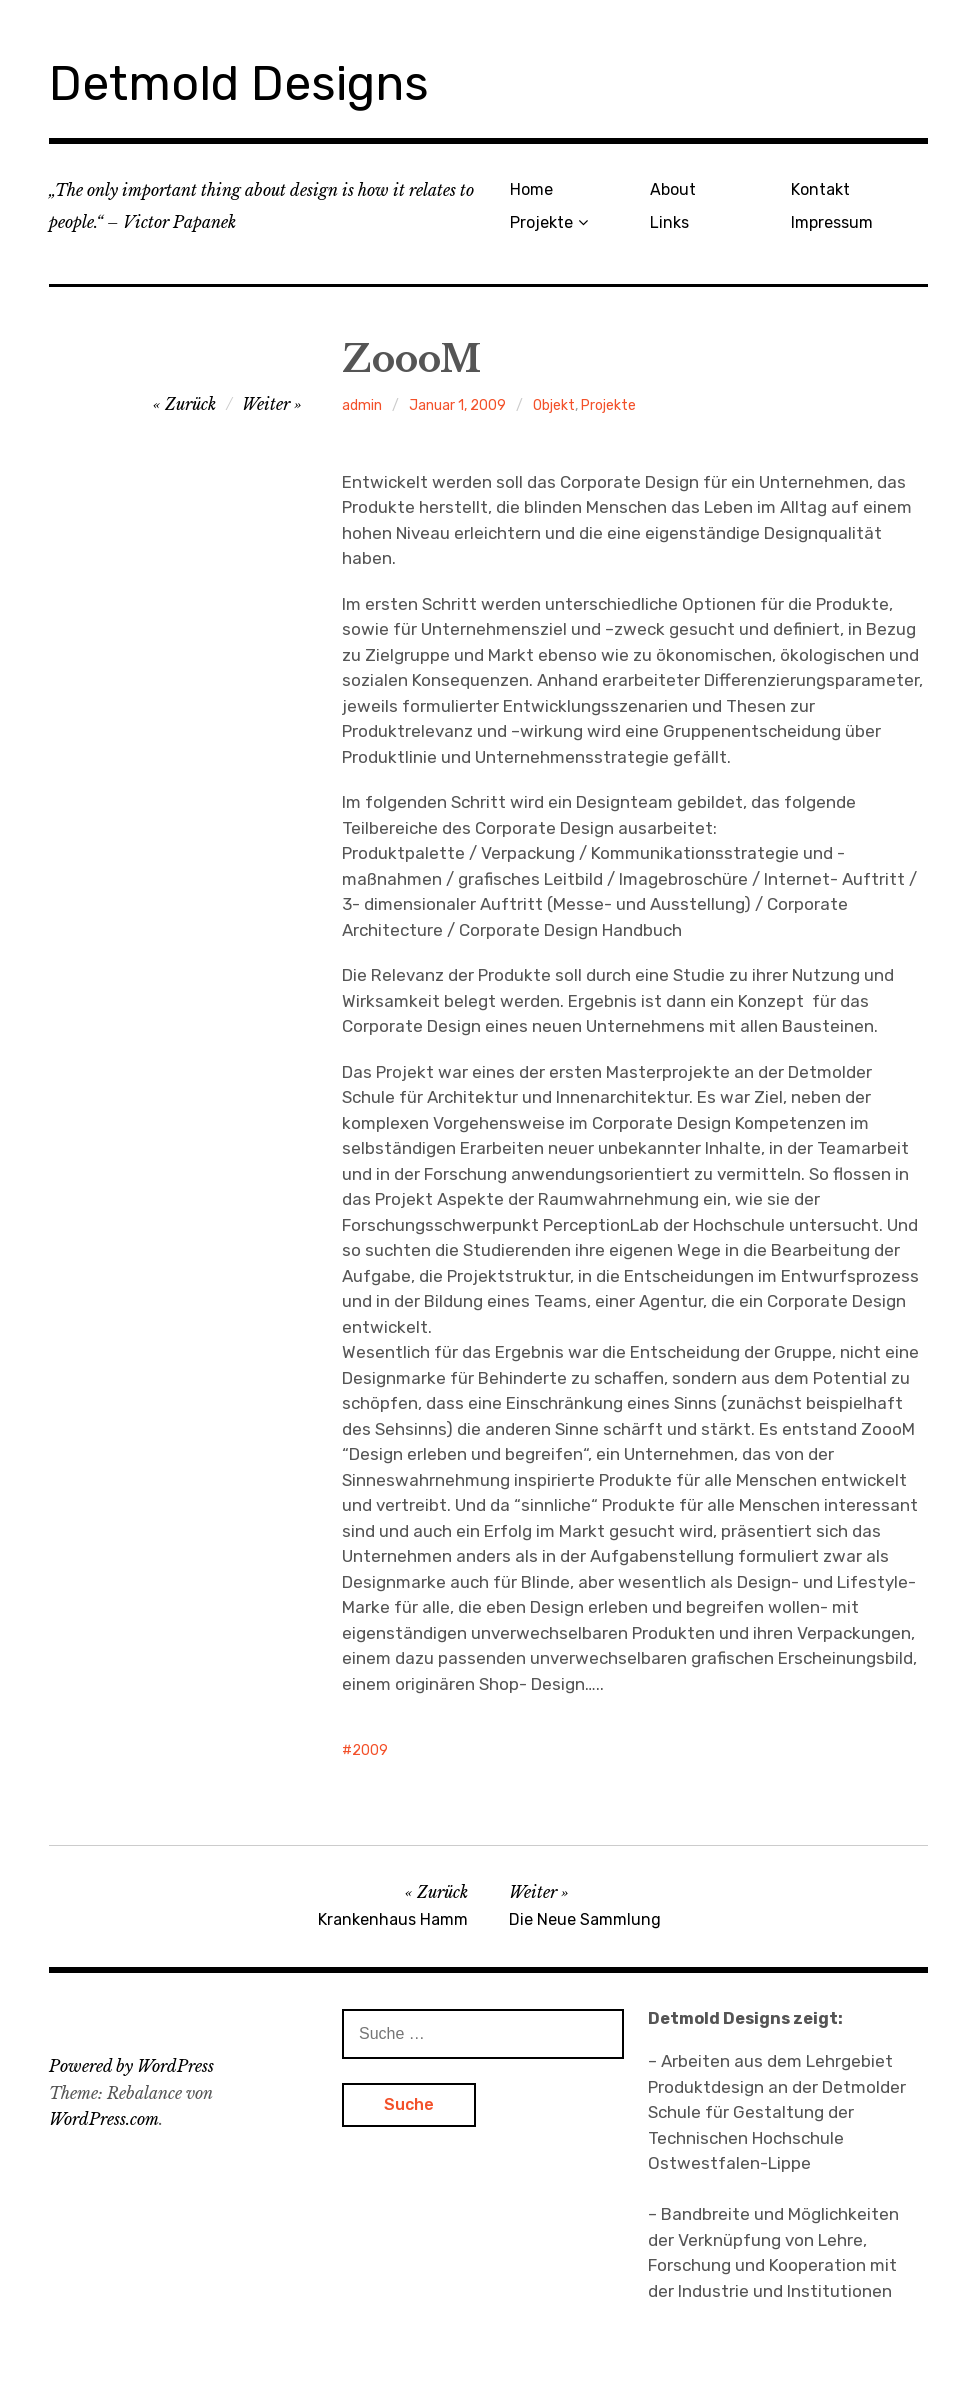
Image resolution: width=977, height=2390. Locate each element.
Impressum (832, 222)
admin (362, 405)
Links (669, 222)
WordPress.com (104, 2119)
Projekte (541, 222)
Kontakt (820, 189)
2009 (370, 1750)
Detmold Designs (239, 83)
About (673, 189)
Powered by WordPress (131, 2066)
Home (531, 189)
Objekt (554, 405)
